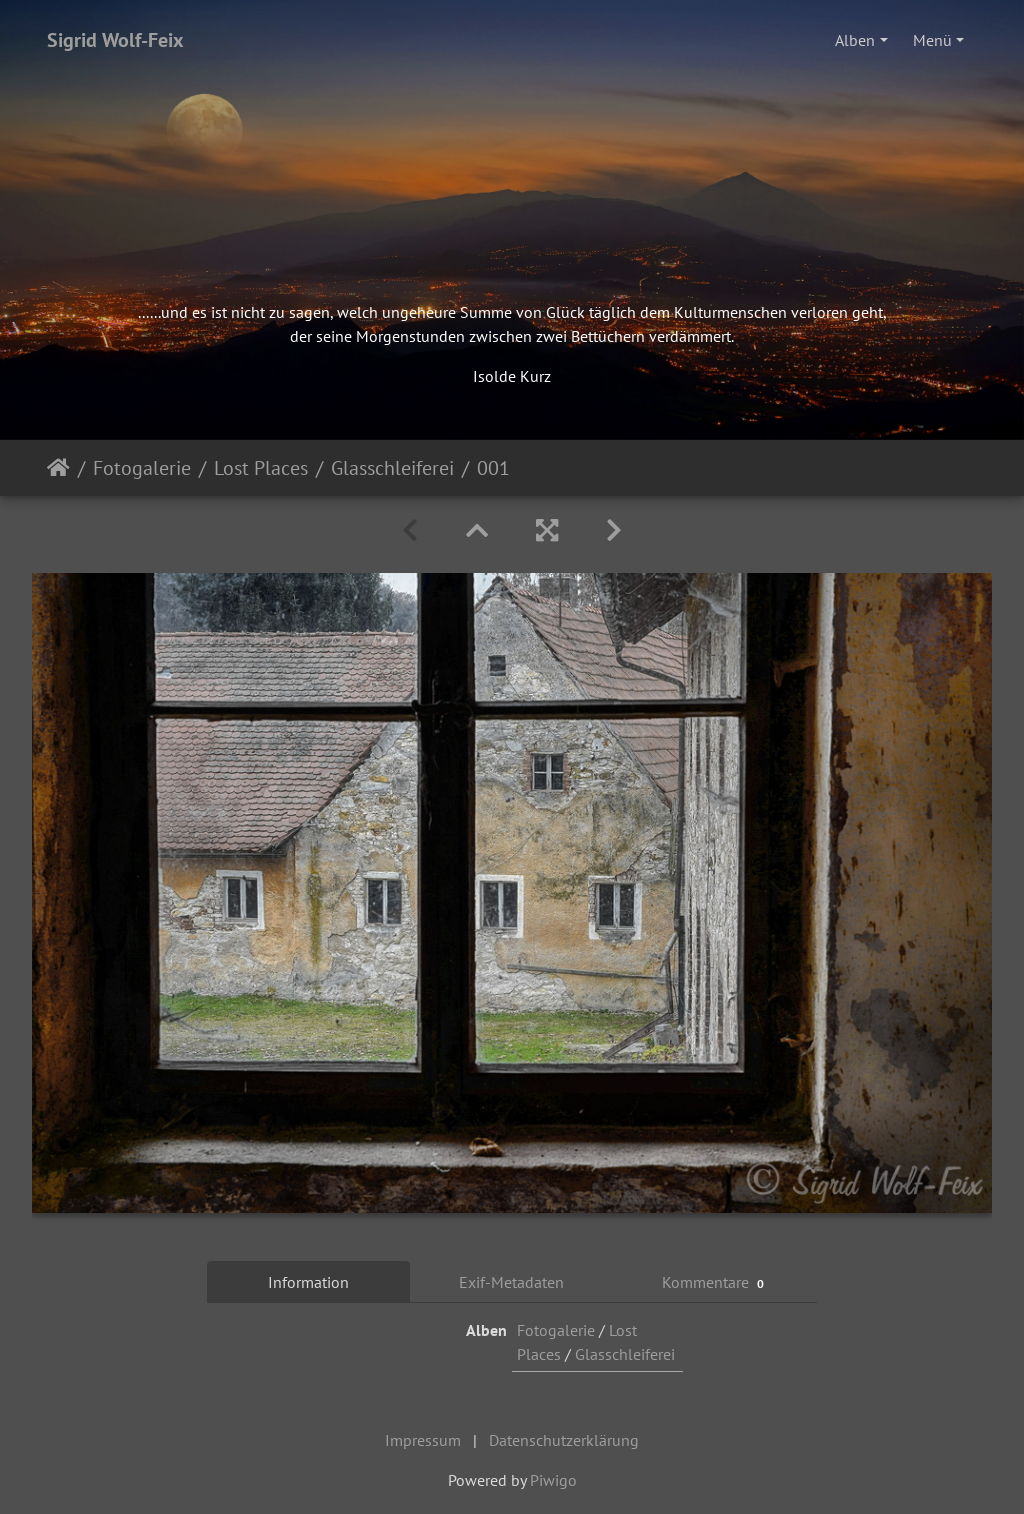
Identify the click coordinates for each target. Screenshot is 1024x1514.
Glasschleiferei (392, 468)
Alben (855, 40)
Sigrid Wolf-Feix (115, 40)
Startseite (58, 468)
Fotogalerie (142, 468)
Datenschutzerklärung (564, 1440)
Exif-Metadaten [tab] (511, 1282)
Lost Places (261, 468)
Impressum (423, 1440)
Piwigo (553, 1480)
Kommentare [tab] (716, 1282)
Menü (932, 40)
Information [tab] (308, 1282)
